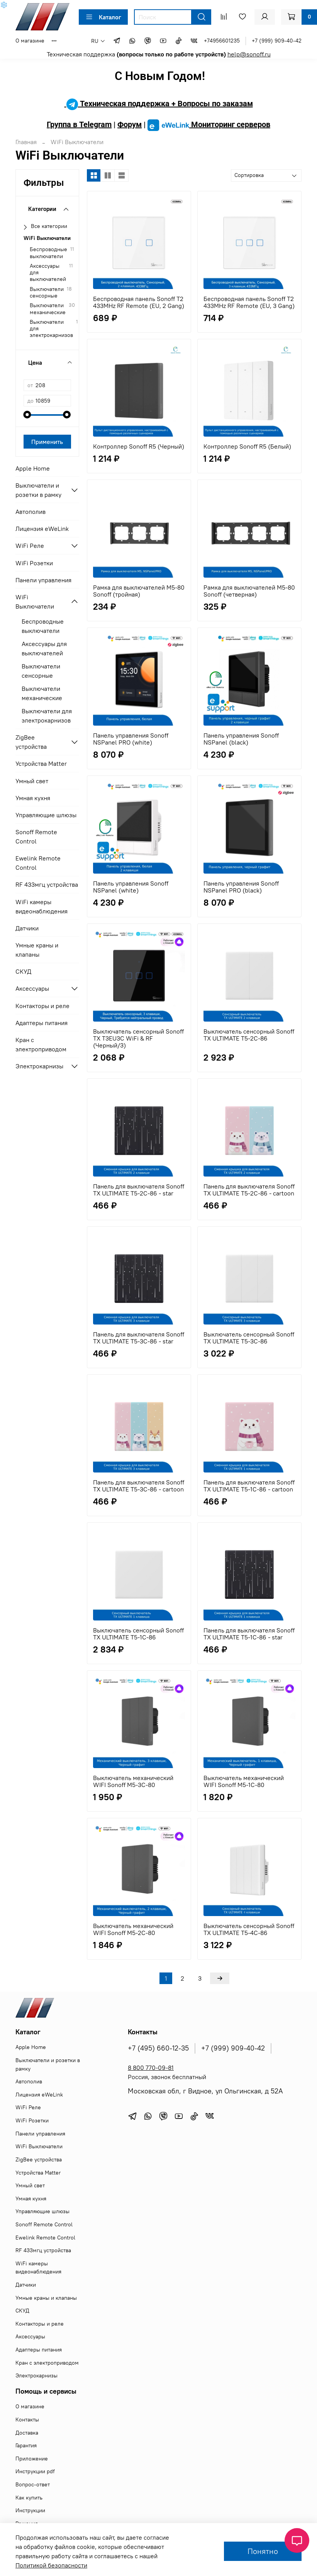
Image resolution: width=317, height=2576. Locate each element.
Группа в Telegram (79, 124)
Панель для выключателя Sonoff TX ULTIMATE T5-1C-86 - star (249, 1633)
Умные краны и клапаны (36, 949)
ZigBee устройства (31, 741)
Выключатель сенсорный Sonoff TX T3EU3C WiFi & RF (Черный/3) (138, 1038)
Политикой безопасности (51, 2565)
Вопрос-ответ (32, 2484)
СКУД (23, 971)
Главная (26, 142)
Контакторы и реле (42, 1006)
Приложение (31, 2458)
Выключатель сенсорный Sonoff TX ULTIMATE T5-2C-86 (248, 1034)
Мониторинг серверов (208, 124)
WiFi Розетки (34, 563)
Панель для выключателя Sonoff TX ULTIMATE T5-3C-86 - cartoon (138, 1485)
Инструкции (30, 2510)
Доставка (26, 2432)
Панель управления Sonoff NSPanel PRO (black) (241, 886)
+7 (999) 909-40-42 (277, 40)
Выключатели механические (48, 308)
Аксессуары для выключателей (48, 273)
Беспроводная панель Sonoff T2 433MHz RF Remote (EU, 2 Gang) (138, 302)
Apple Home (32, 468)
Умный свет (31, 781)
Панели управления (43, 580)
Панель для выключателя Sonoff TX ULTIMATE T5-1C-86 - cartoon (249, 1485)
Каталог (103, 17)
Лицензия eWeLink (42, 528)
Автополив (30, 511)
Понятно (262, 2551)
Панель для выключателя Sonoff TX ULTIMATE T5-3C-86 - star (138, 1337)
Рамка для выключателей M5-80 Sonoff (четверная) (249, 590)
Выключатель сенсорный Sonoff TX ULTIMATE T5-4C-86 (248, 1929)
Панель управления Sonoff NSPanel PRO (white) (130, 738)
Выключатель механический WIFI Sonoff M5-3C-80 (133, 1781)
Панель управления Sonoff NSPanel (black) (241, 738)
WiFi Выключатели (47, 238)
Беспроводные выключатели (48, 252)
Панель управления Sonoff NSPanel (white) (130, 886)
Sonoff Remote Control (36, 836)
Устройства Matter (41, 763)
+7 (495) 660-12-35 (158, 2048)
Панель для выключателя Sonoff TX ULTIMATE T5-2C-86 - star (138, 1189)
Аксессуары (32, 988)
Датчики (27, 928)
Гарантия (26, 2445)
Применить (47, 441)
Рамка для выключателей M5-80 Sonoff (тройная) (139, 590)
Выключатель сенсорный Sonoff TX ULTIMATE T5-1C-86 (138, 1633)
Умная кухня (32, 798)
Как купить (28, 2497)
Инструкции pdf (35, 2471)
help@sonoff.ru (249, 54)
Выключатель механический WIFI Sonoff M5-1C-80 (243, 1781)
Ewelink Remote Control (38, 862)
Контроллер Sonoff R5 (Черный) (138, 446)
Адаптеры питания (41, 1023)
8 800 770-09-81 (151, 2067)
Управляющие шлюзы (45, 815)
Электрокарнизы (39, 1066)
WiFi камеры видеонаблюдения (41, 906)
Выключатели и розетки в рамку (38, 489)
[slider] (27, 414)
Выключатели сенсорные (47, 292)
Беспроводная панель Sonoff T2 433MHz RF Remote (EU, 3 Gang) (249, 302)
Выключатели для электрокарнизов (51, 329)
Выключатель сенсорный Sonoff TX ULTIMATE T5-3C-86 (248, 1337)
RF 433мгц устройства (46, 884)
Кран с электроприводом (40, 1044)
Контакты (27, 2419)
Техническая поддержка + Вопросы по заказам (158, 103)
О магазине (29, 40)
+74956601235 (222, 40)
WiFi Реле (29, 545)
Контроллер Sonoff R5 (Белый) (247, 446)
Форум (129, 124)
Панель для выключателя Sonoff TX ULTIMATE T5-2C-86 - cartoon (249, 1189)
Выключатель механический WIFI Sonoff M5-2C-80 (133, 1929)
